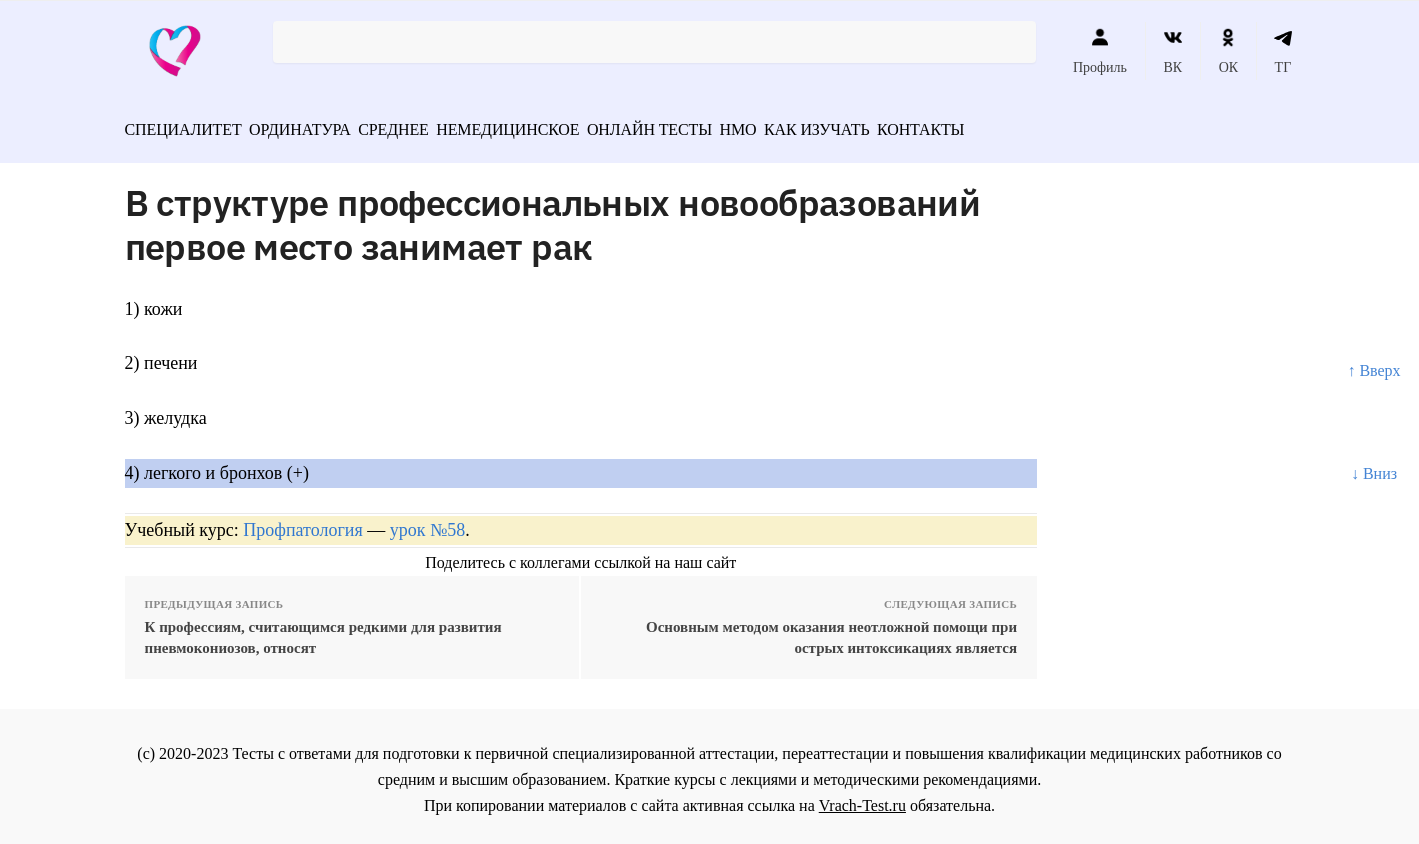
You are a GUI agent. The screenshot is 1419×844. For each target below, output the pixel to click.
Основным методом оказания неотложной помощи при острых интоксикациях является (831, 630)
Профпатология (303, 523)
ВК (1172, 51)
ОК (1228, 51)
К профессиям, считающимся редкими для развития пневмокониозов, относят (323, 630)
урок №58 (427, 523)
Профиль (1100, 51)
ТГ (1283, 51)
